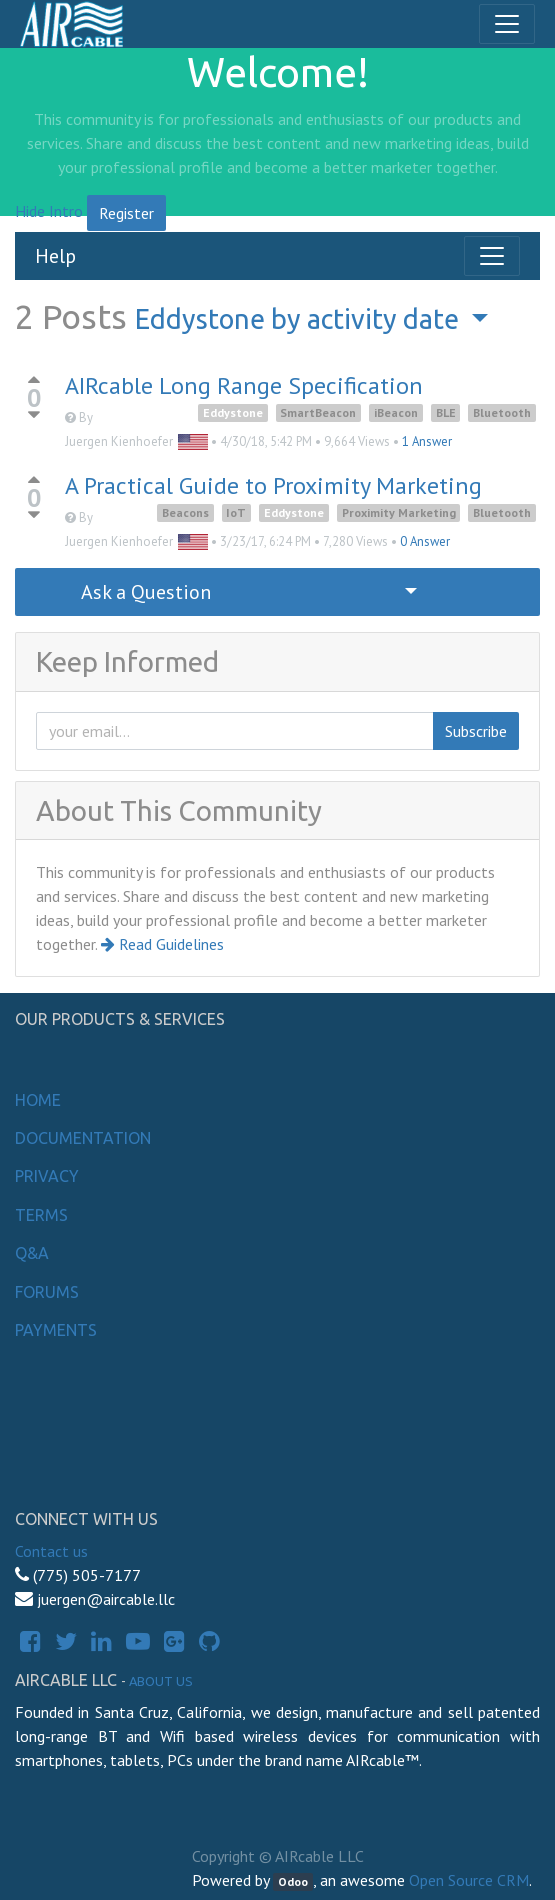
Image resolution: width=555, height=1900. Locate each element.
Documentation (83, 1138)
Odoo (293, 1881)
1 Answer (427, 441)
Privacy (47, 1176)
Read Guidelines (162, 944)
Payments (56, 1330)
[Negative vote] (34, 415)
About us (161, 1681)
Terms (41, 1215)
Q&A (32, 1253)
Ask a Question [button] (146, 592)
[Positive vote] (34, 379)
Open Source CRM (469, 1880)
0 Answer (425, 541)
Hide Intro (49, 211)
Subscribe (476, 731)
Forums (47, 1292)
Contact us (51, 1551)
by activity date (300, 319)
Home (38, 1100)
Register (126, 213)
